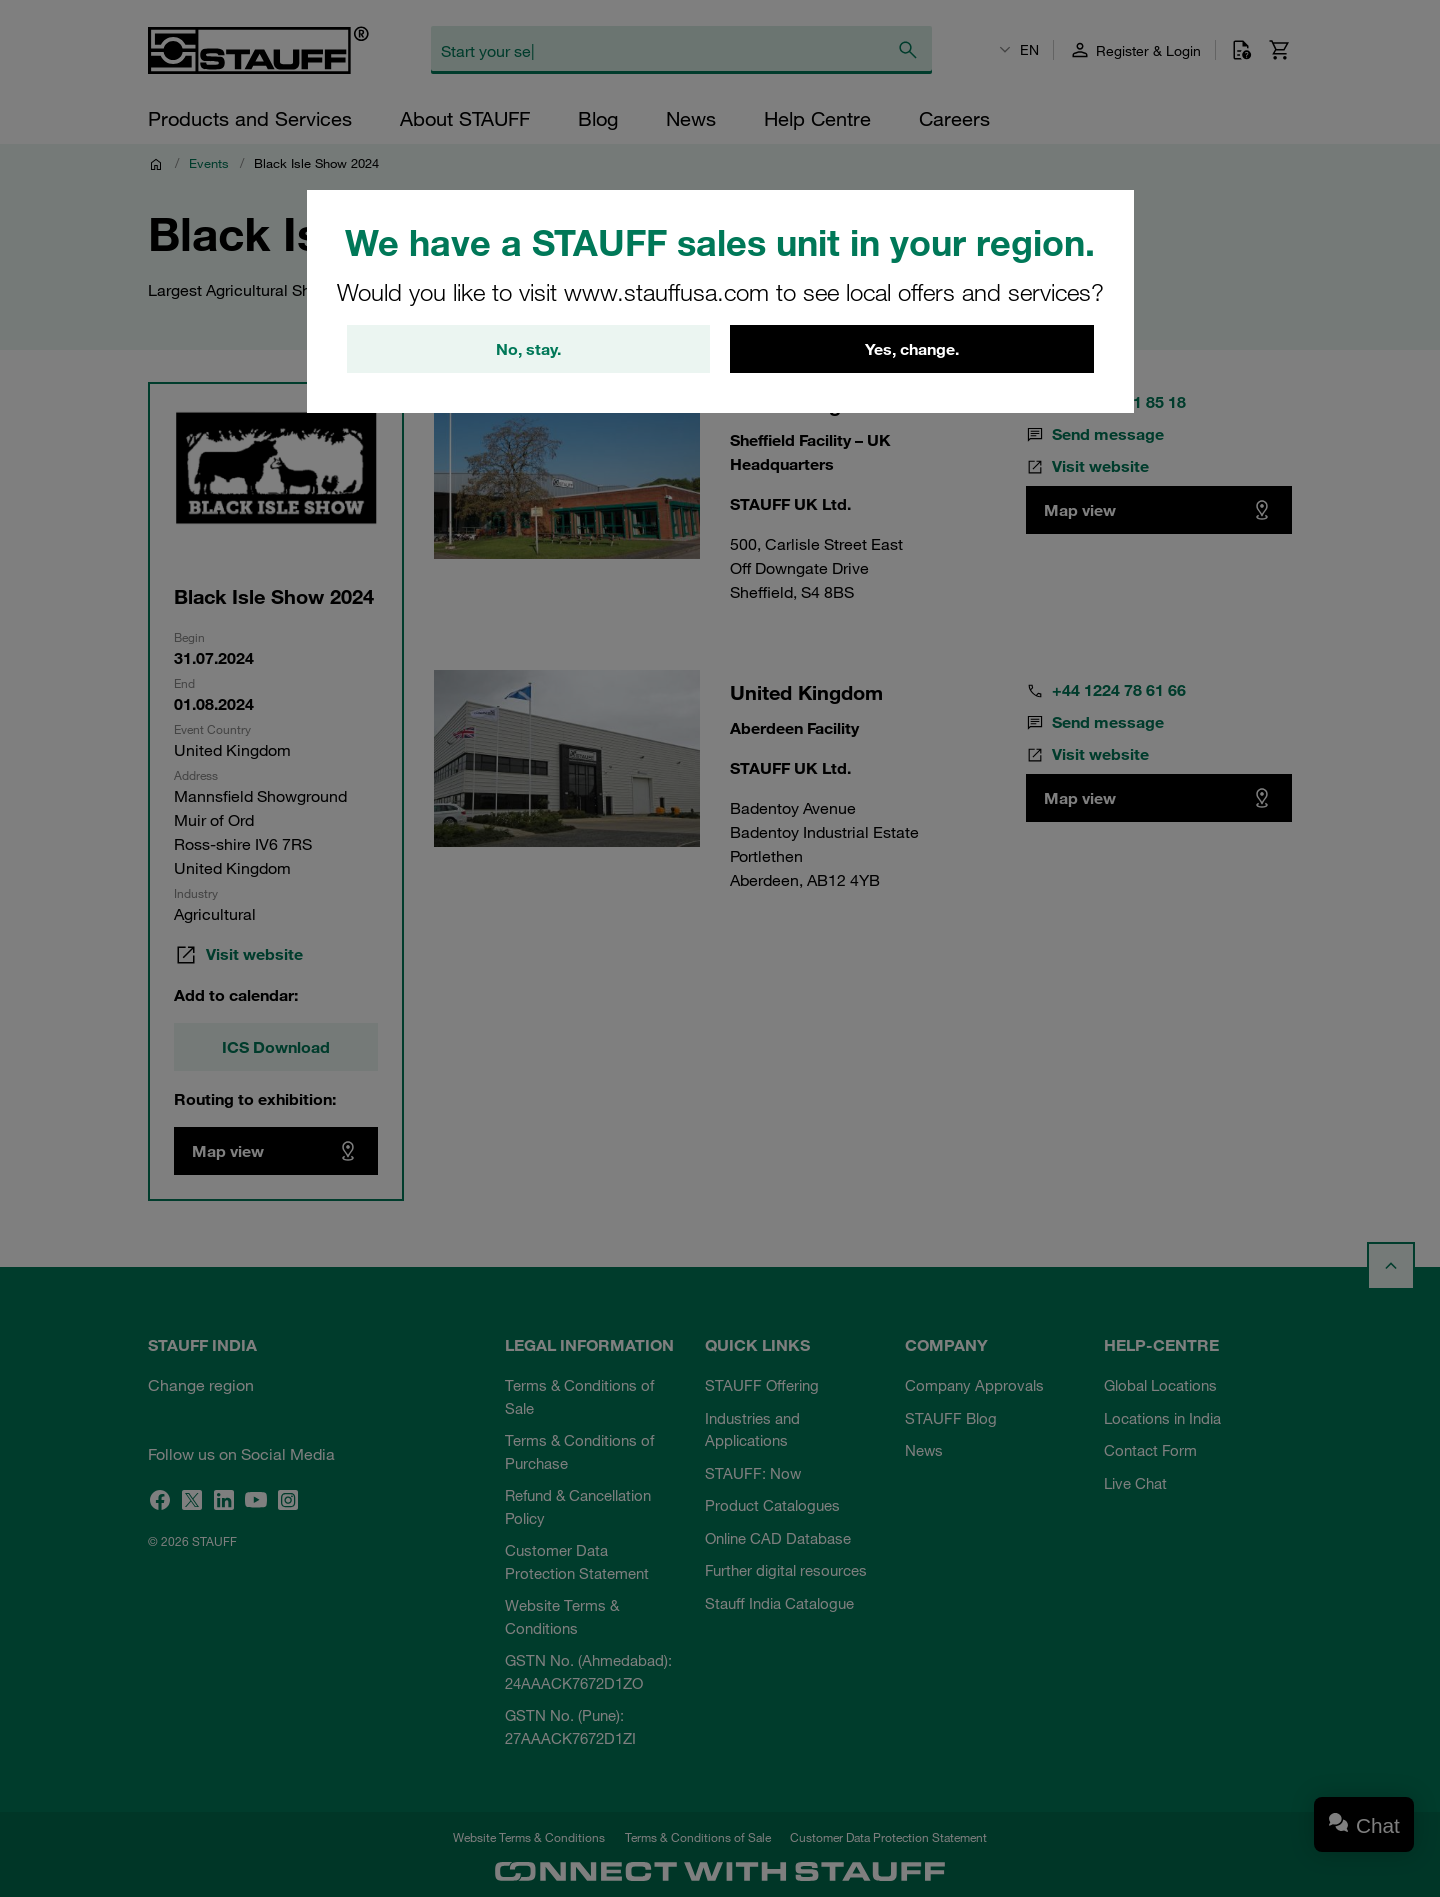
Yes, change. (912, 349)
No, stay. (528, 349)
